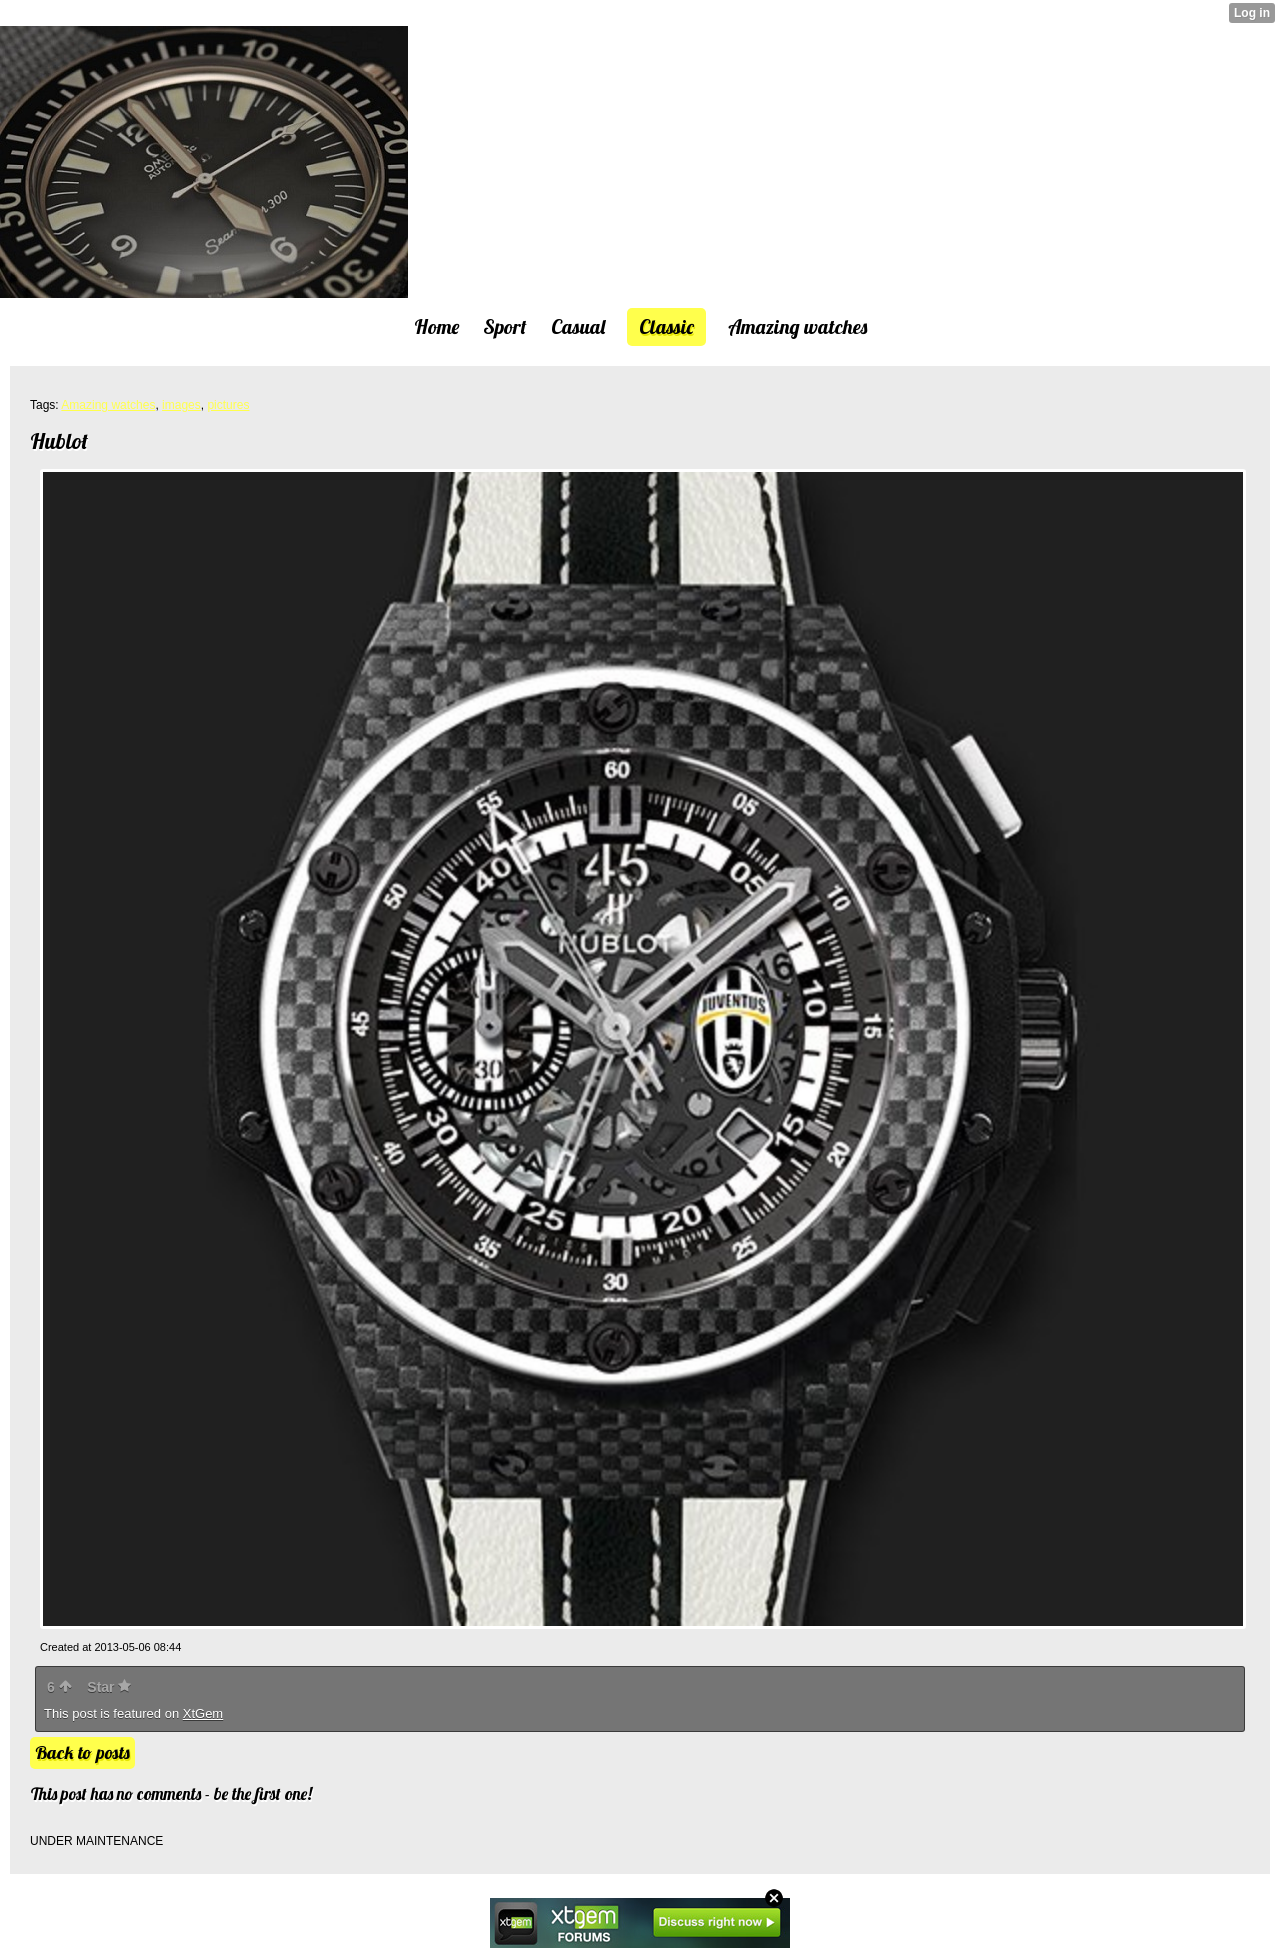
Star (109, 1687)
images (181, 405)
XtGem (203, 1713)
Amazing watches (108, 405)
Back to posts (82, 1752)
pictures (228, 405)
